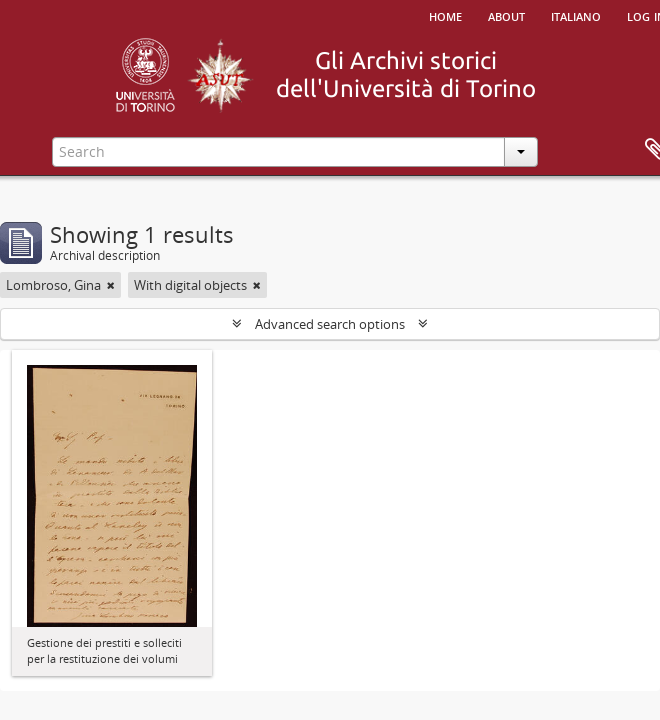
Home (445, 15)
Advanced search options (330, 324)
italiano (576, 15)
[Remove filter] (111, 285)
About (506, 15)
